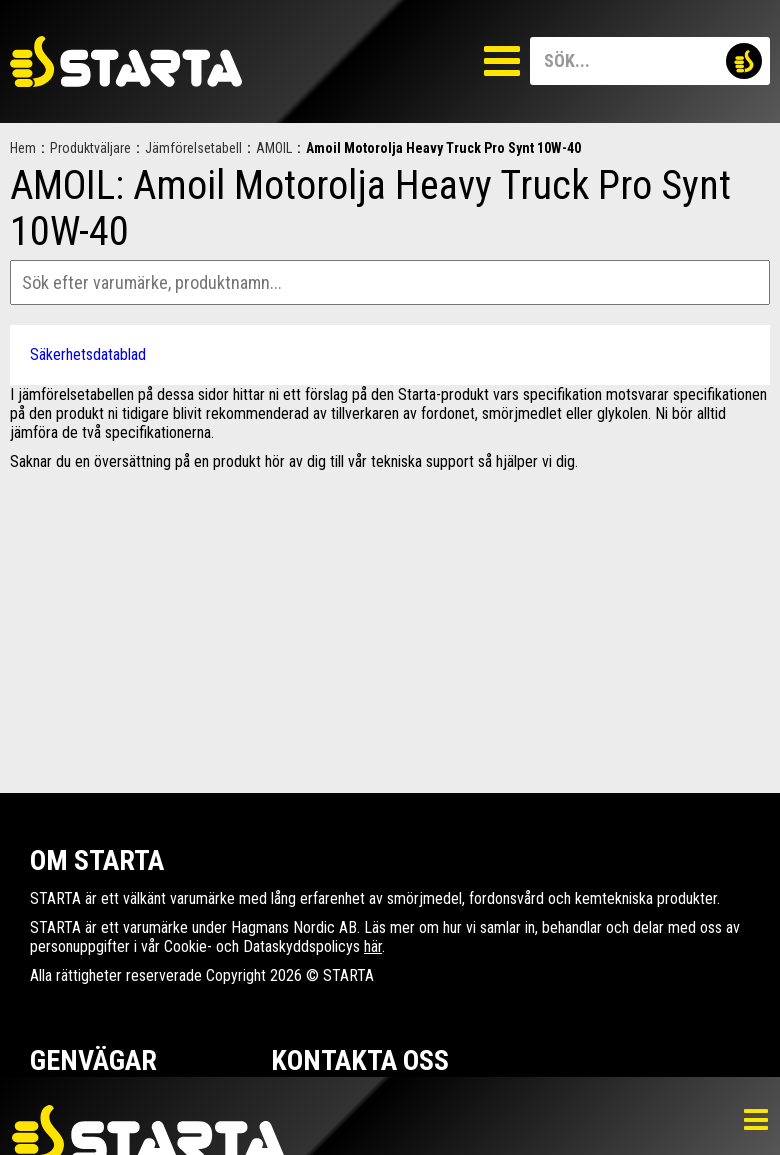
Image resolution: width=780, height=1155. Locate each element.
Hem (23, 148)
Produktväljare (90, 148)
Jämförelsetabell (193, 148)
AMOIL (274, 148)
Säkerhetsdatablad (88, 354)
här (373, 946)
